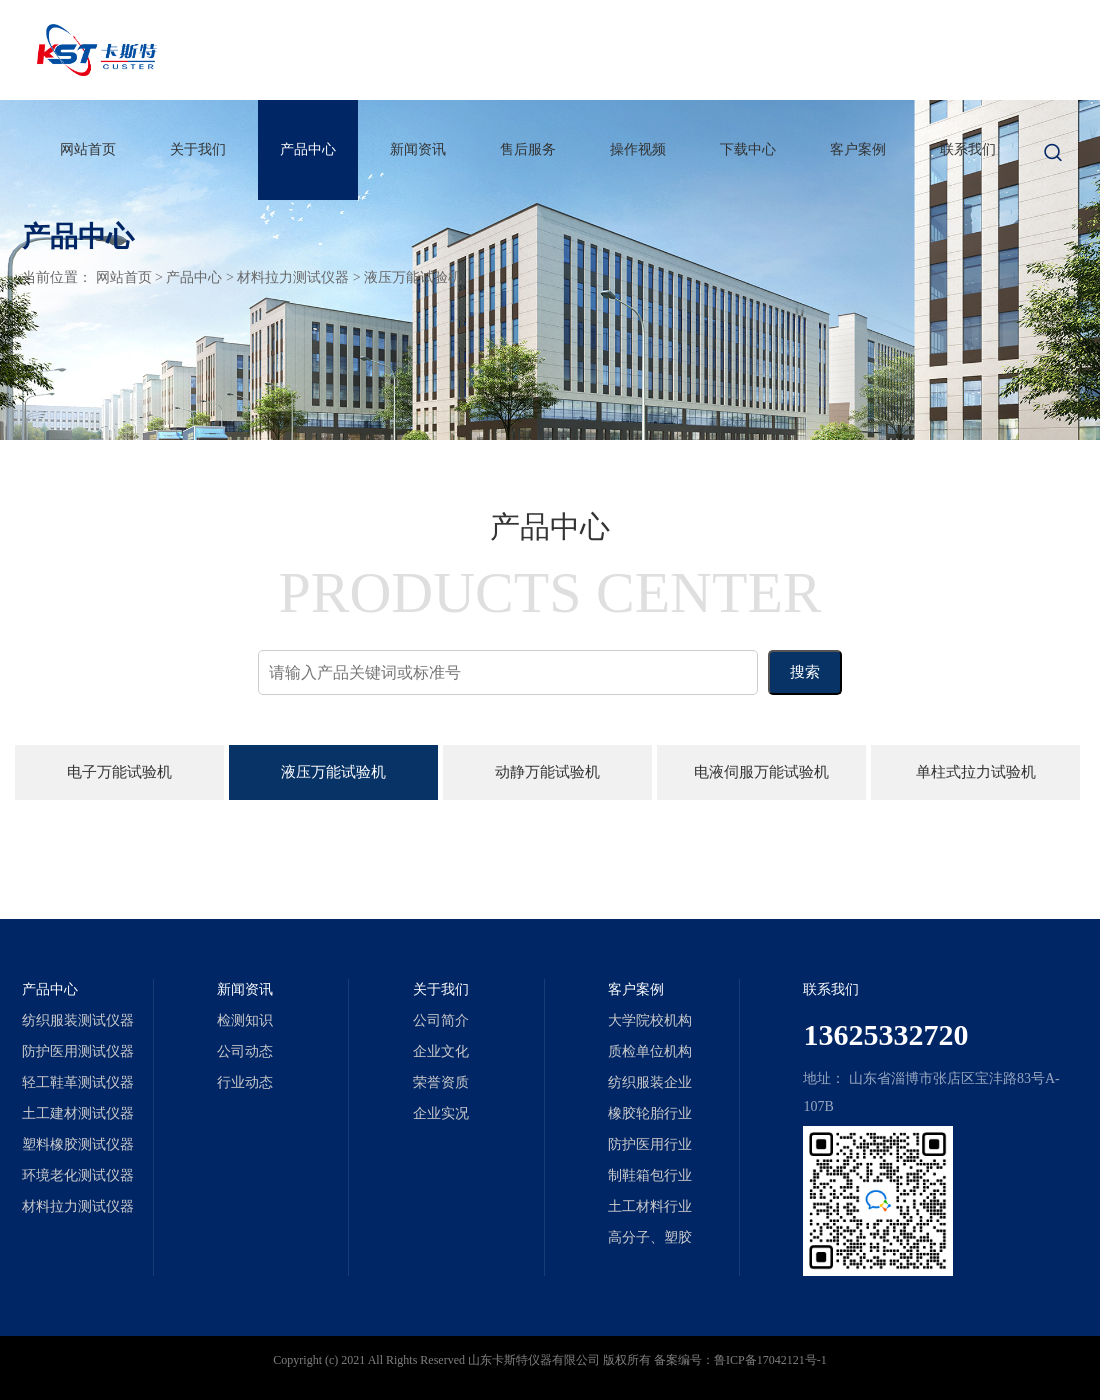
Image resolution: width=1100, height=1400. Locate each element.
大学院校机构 (650, 1020)
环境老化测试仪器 (78, 1175)
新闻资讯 (418, 149)
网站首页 (88, 149)
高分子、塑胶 (650, 1237)
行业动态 (245, 1082)
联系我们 (968, 149)
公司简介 (441, 1020)
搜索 (805, 672)
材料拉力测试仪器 (293, 277)
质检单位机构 (650, 1051)
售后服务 (528, 149)
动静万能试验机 (547, 772)
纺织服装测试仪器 (78, 1020)
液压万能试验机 (413, 277)
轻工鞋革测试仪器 (78, 1082)
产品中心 (308, 149)
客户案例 (858, 149)
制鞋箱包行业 (650, 1175)
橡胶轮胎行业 (650, 1113)
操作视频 (638, 149)
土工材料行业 (650, 1206)
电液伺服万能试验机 (761, 772)
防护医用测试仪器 (78, 1051)
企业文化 (441, 1051)
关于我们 (198, 149)
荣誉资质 (441, 1082)
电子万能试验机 (119, 772)
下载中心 (748, 149)
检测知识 (245, 1020)
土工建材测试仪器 (78, 1113)
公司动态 (245, 1051)
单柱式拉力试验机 (976, 772)
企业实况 (441, 1113)
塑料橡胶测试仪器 (78, 1144)
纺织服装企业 (650, 1082)
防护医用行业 (650, 1144)
